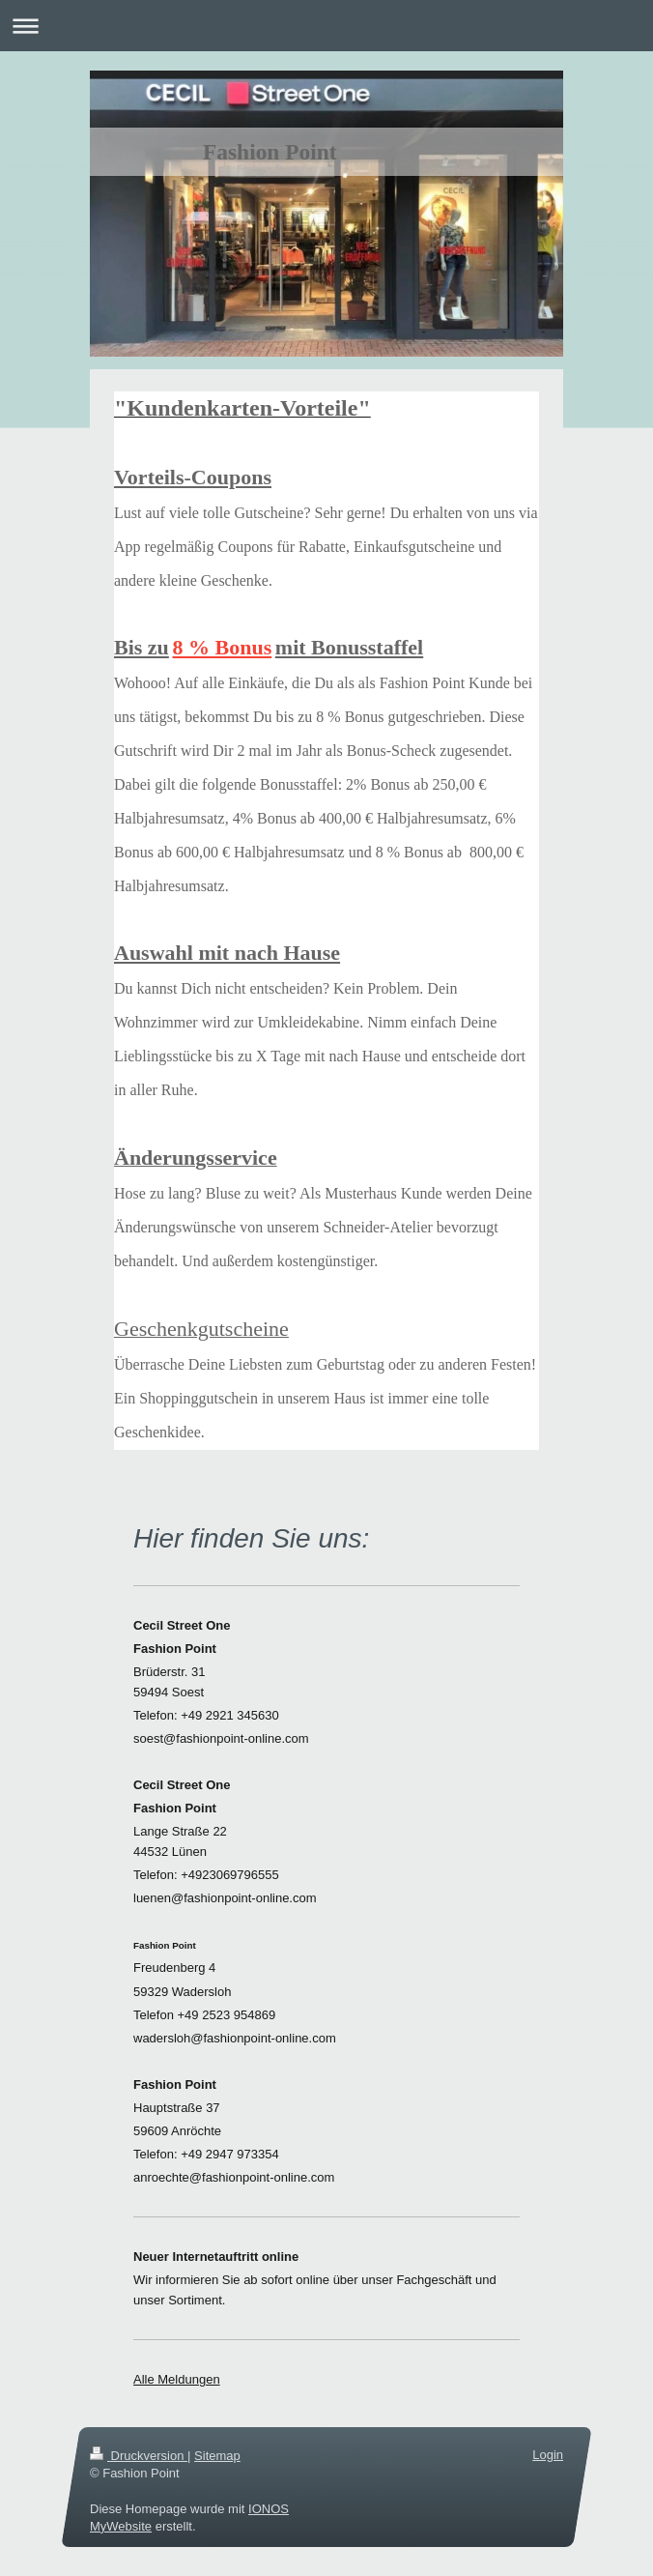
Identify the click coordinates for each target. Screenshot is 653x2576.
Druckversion (138, 2455)
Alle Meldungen (176, 2379)
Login (547, 2454)
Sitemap (217, 2455)
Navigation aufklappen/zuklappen (326, 25)
